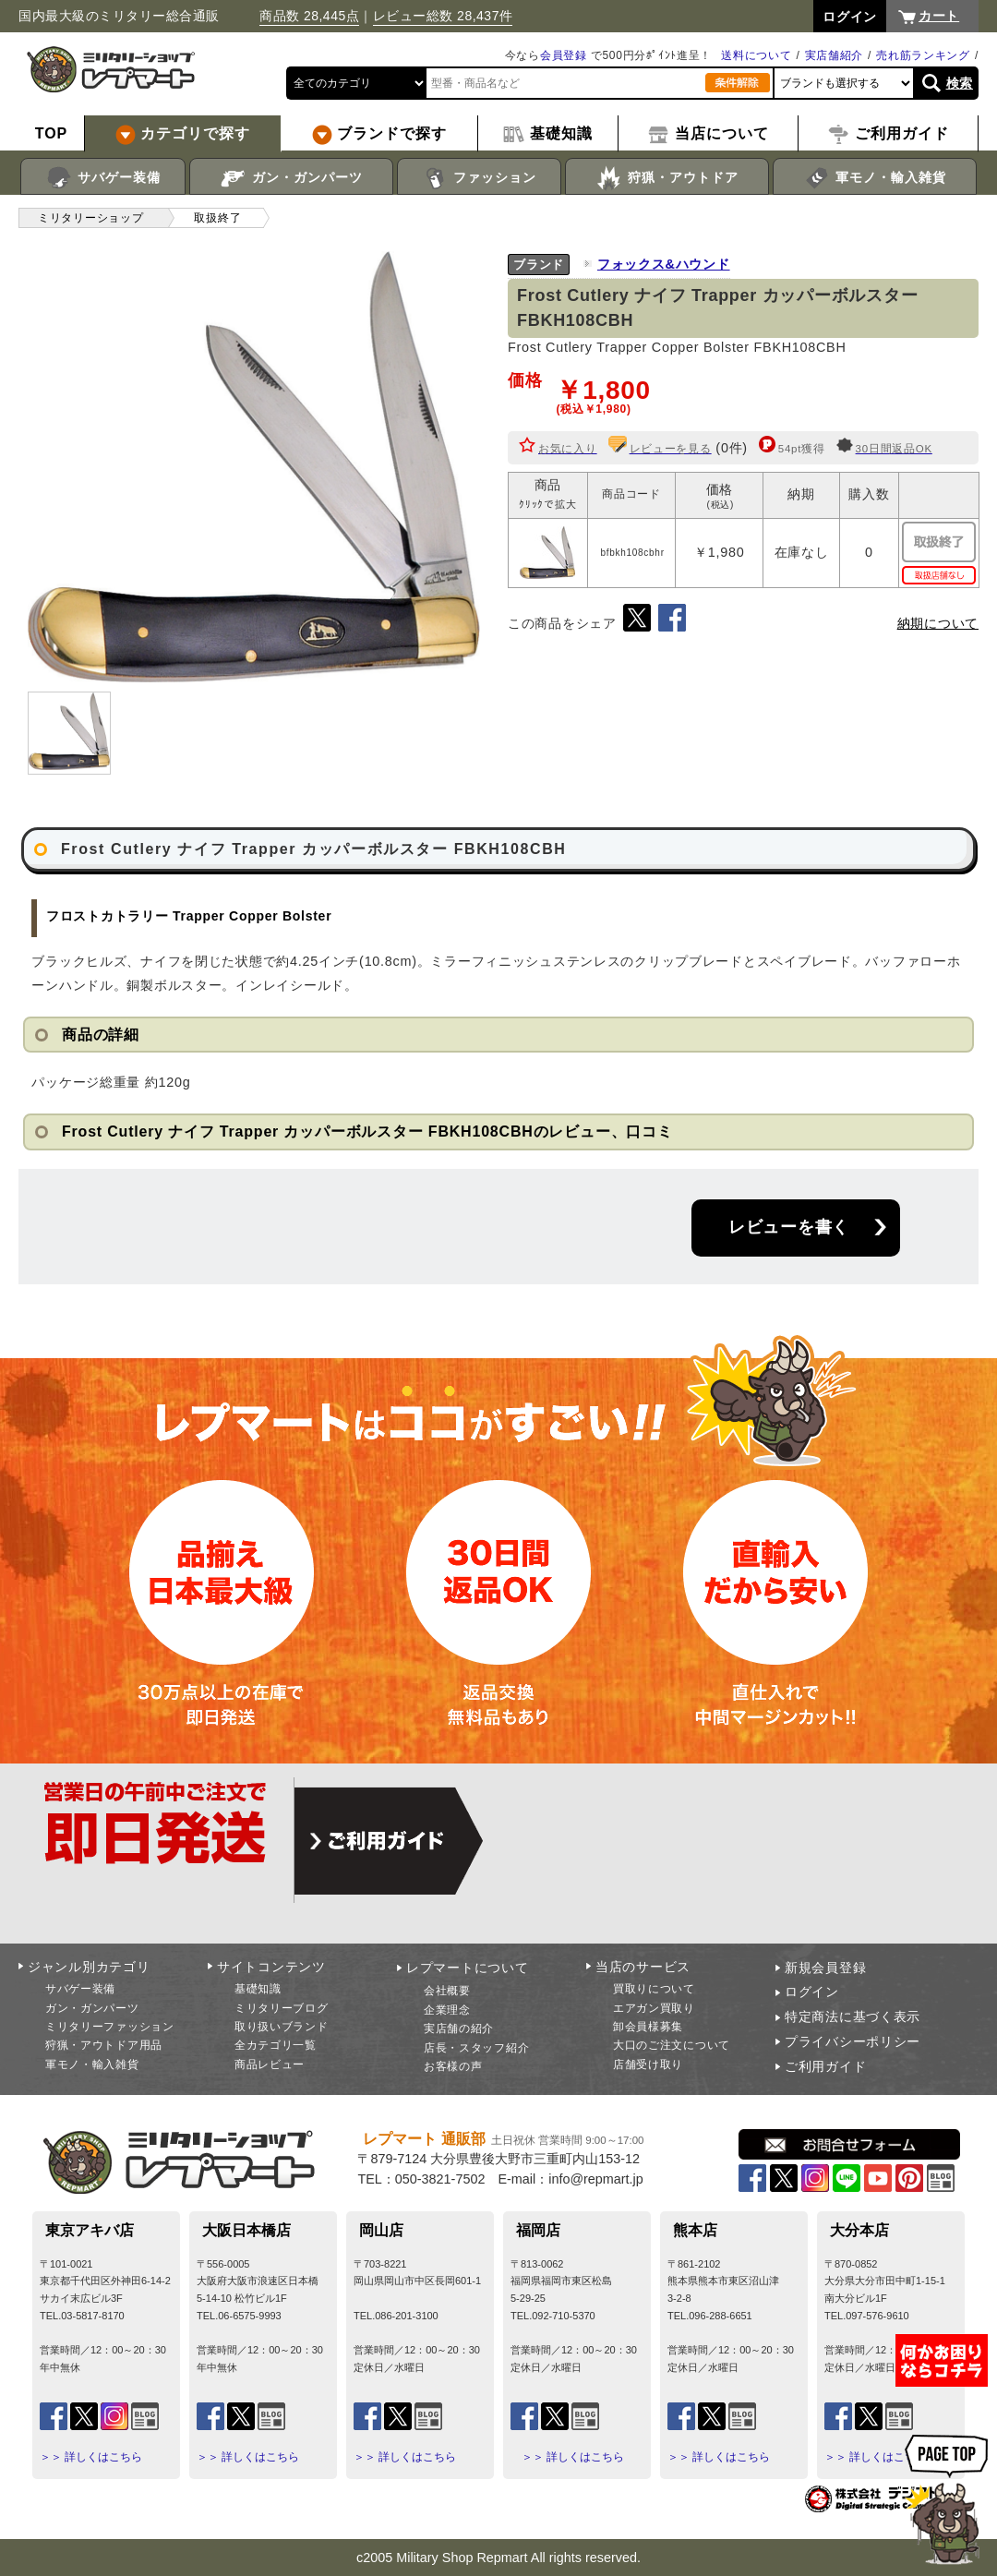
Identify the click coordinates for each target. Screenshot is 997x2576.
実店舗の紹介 (459, 2028)
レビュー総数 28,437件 (443, 15)
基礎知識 (258, 1988)
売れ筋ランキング (923, 55)
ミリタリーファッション (109, 2026)
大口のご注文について (671, 2045)
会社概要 (447, 1990)
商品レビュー (269, 2064)
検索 (959, 83)
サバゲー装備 (103, 178)
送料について (756, 55)
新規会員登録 (825, 1967)
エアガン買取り (654, 2008)
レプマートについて (467, 1967)
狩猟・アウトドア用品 (103, 2045)
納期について (938, 623)
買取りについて (654, 1988)
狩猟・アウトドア (667, 178)
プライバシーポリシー (852, 2041)
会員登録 (563, 55)
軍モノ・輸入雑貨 (874, 178)
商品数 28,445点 (309, 15)
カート (939, 15)
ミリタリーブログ (281, 2008)
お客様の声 (453, 2066)
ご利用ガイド (825, 2066)
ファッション (479, 178)
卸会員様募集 (648, 2026)
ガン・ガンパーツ (291, 178)
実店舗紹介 (834, 55)
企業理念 (447, 2010)
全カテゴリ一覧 (275, 2045)
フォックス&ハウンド (663, 264)
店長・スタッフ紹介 (476, 2047)
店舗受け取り (648, 2064)
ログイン (812, 1991)
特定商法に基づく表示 (852, 2016)
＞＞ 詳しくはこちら (91, 2456)
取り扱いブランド (281, 2026)
